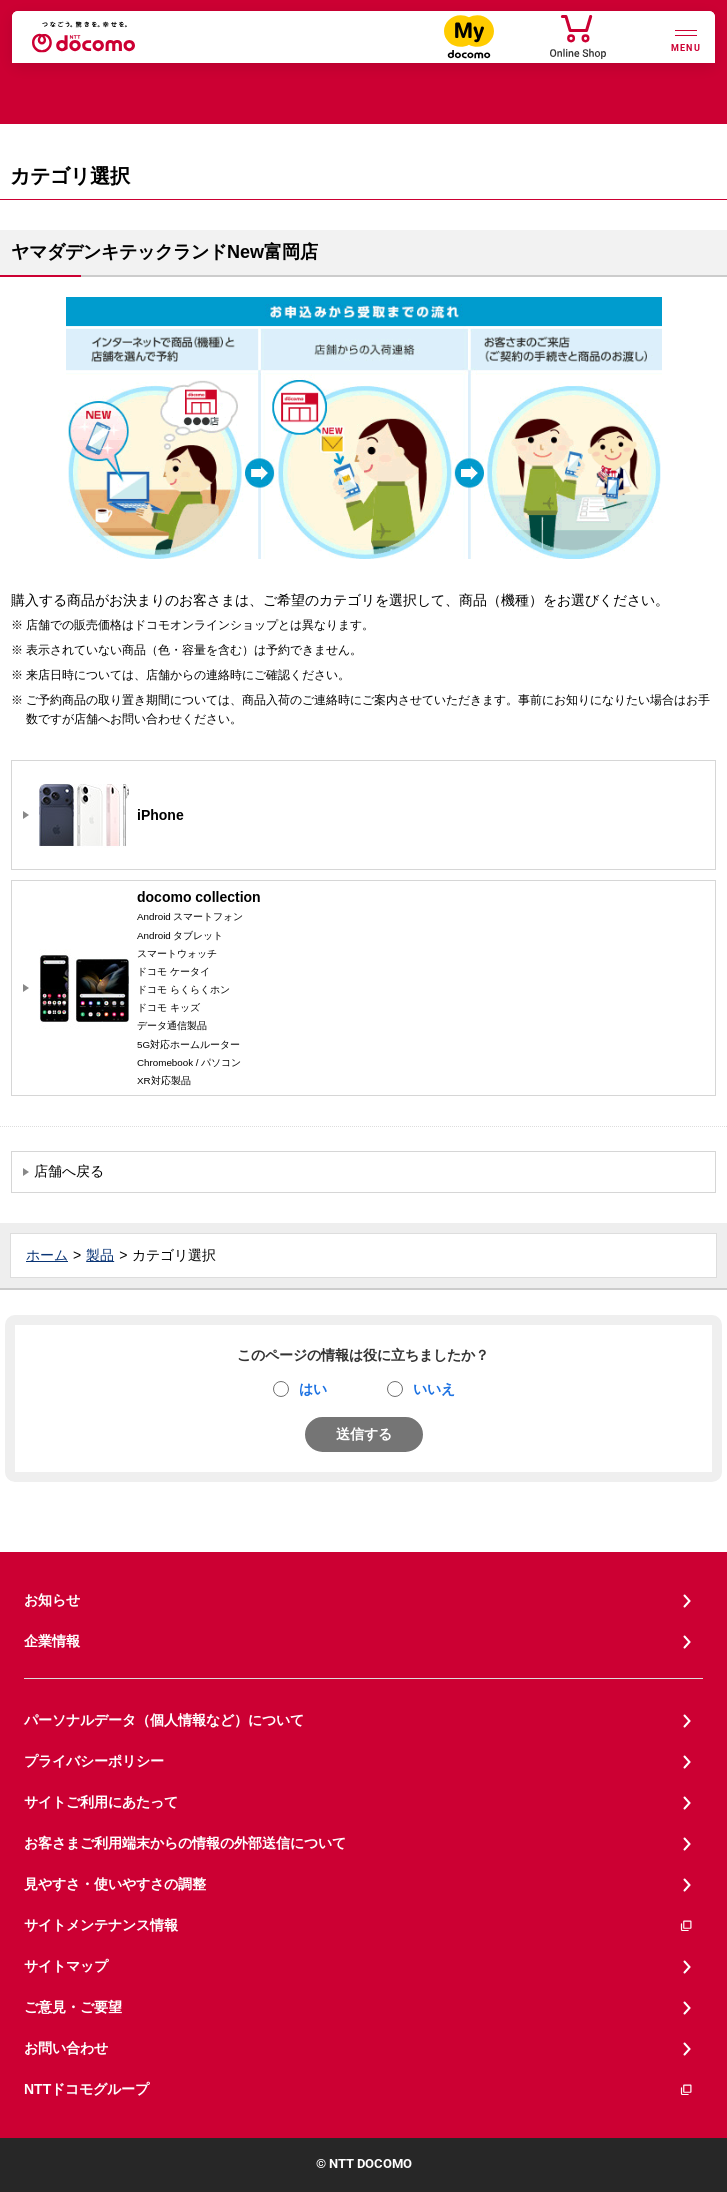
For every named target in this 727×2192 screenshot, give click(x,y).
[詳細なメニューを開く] (686, 38)
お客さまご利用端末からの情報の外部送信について (185, 1843)
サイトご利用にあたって (101, 1802)
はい (313, 1389)
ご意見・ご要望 (73, 2007)
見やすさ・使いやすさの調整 (115, 1884)
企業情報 (52, 1641)
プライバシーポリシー (94, 1761)
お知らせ (52, 1600)
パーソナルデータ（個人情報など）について (164, 1720)
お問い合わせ (66, 2048)
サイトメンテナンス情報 (359, 1925)
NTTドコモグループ (359, 2089)
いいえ (434, 1389)
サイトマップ (66, 1966)
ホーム (47, 1255)
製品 (100, 1255)
